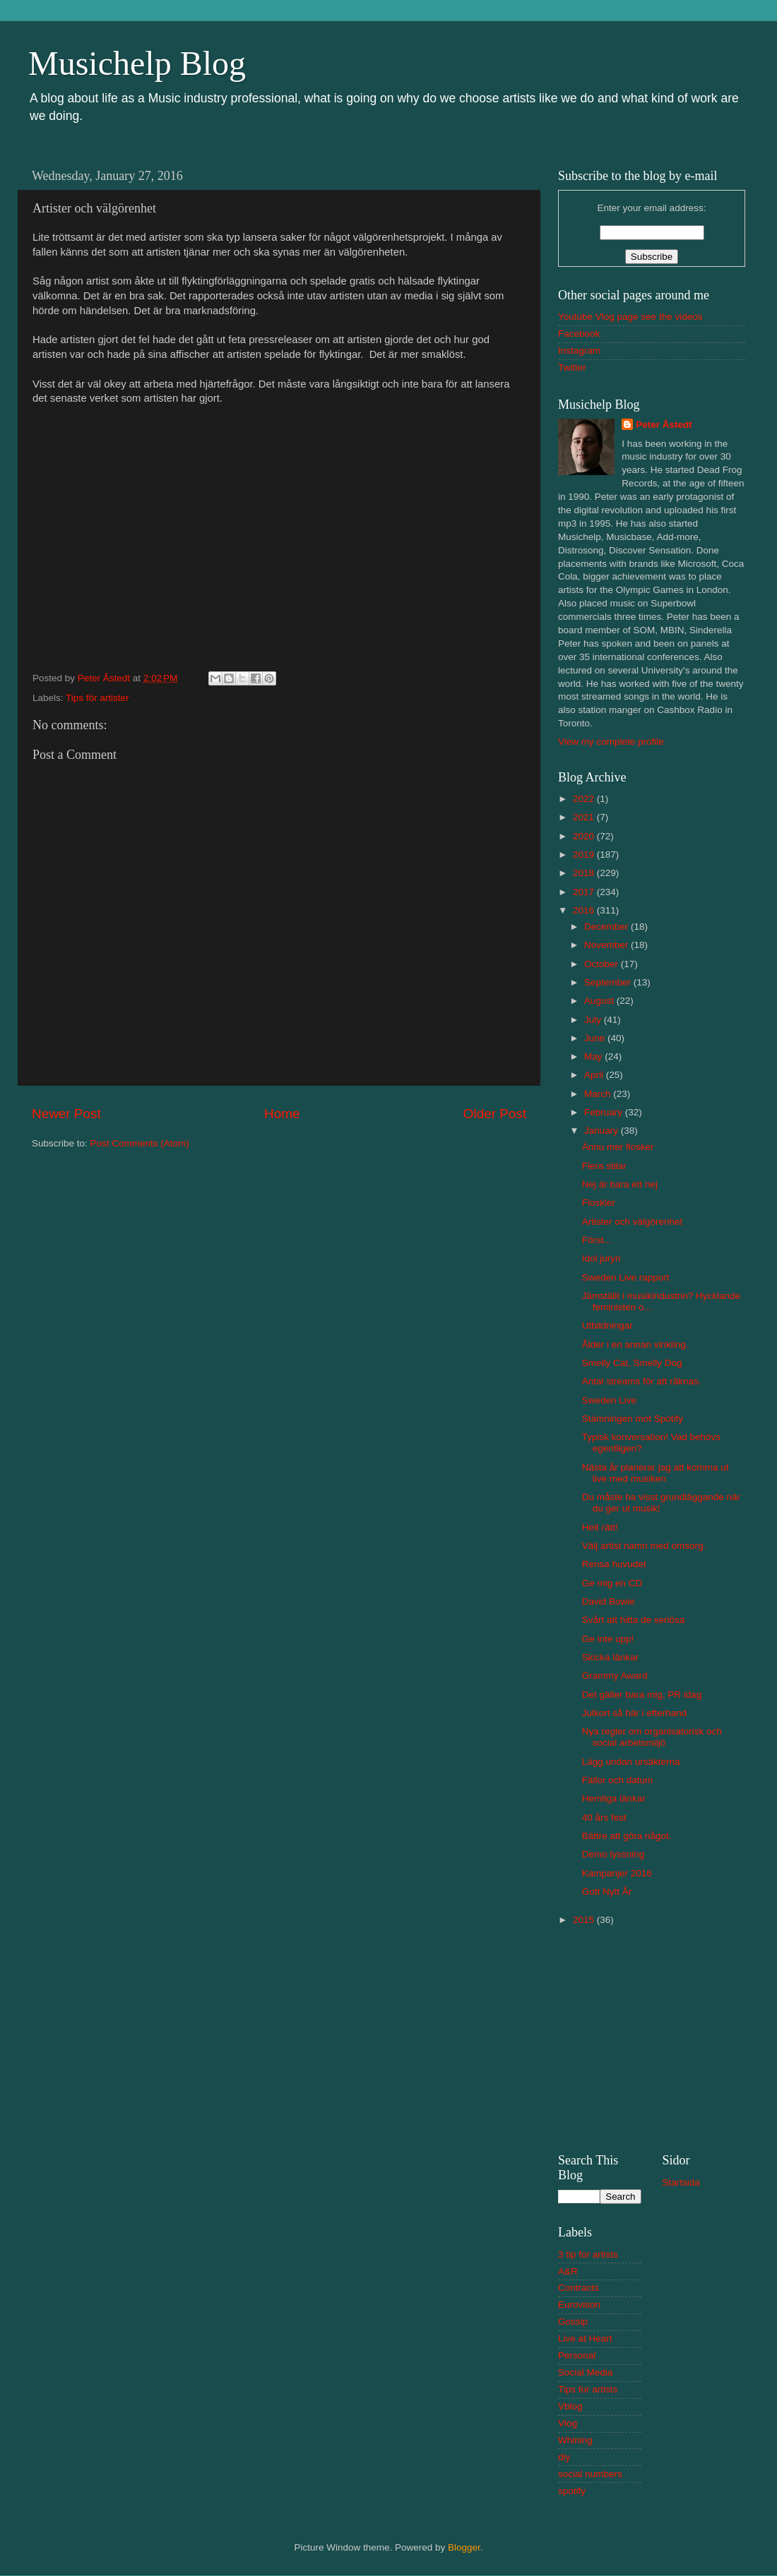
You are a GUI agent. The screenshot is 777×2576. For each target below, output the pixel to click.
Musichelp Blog (137, 63)
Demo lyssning (613, 1854)
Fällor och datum (617, 1780)
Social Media (585, 2372)
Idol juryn (601, 1258)
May (594, 1056)
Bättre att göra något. (627, 1836)
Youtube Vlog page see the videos (630, 316)
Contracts (578, 2287)
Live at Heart (585, 2338)
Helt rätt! (600, 1527)
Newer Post (66, 1113)
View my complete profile (611, 741)
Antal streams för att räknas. (641, 1381)
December (607, 926)
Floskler (598, 1202)
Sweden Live (609, 1400)
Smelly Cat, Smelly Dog (632, 1363)
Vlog (567, 2423)
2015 (585, 1920)
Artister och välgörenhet (632, 1221)
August (600, 1000)
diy (564, 2457)
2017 (585, 892)
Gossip (573, 2321)
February (604, 1112)
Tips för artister (97, 698)
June (595, 1038)
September (609, 982)
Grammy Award (615, 1675)
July (594, 1019)
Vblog (570, 2406)
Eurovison (579, 2304)
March (598, 1094)
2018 (585, 873)
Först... (597, 1240)
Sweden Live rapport (626, 1277)
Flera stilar (604, 1166)
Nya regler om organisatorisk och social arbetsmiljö (652, 1737)
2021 (585, 817)
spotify (572, 2491)
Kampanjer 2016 (617, 1873)
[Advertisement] (651, 2037)
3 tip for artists (588, 2254)
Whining (575, 2440)
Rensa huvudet (614, 1564)
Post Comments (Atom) (139, 1143)
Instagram (579, 350)
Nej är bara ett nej (620, 1184)
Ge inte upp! (608, 1639)
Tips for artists (587, 2389)
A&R (568, 2271)
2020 (585, 836)
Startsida (681, 2182)
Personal (576, 2355)
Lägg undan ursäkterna (631, 1761)
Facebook (579, 333)
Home (281, 1113)
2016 (585, 910)
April (595, 1075)
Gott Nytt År (607, 1891)
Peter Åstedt (664, 424)
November (607, 945)
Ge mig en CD (612, 1583)
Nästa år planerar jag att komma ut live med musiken (655, 1473)
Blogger (464, 2547)
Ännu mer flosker (618, 1147)
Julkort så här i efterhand (634, 1713)
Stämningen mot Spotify (632, 1418)
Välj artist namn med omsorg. (644, 1545)
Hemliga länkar (614, 1798)
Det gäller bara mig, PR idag (642, 1694)
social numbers (590, 2474)
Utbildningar (607, 1325)
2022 (585, 798)
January (602, 1130)
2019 (585, 854)
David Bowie (608, 1601)
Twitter (572, 367)
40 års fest (604, 1817)
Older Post (494, 1113)
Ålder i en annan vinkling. (635, 1344)
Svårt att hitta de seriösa (633, 1620)
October (602, 964)
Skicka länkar (610, 1657)
